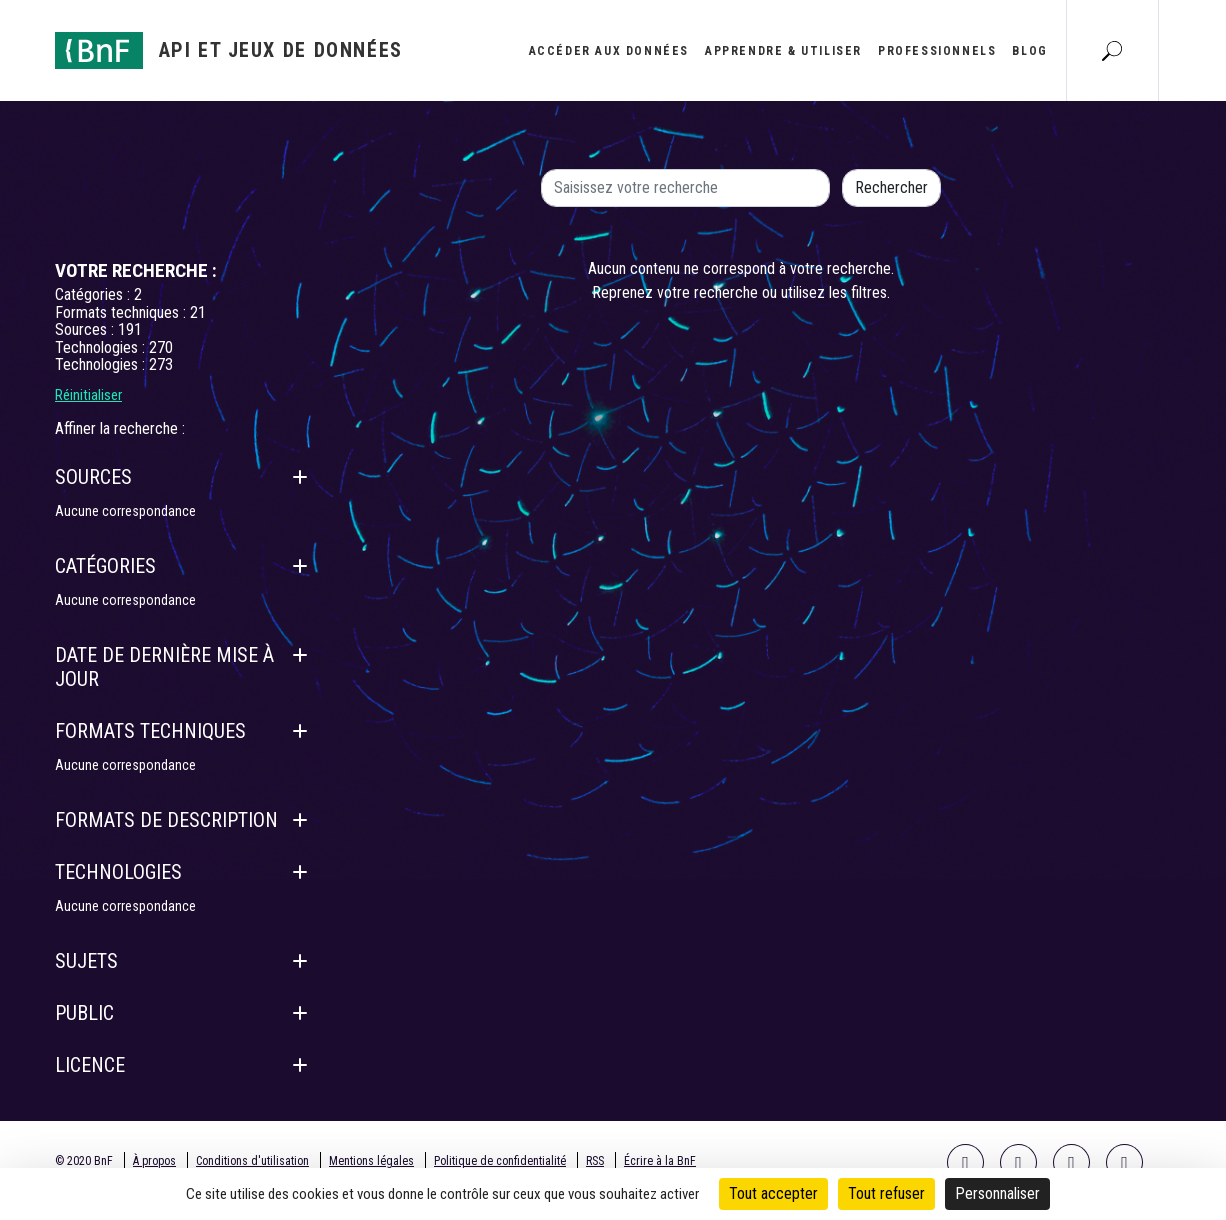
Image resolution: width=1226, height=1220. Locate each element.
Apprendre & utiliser (783, 51)
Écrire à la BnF (660, 1161)
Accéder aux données (609, 51)
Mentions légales (371, 1161)
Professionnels (937, 51)
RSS (595, 1161)
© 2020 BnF (84, 1161)
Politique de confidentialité (500, 1161)
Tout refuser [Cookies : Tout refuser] (886, 1193)
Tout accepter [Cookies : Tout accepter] (773, 1193)
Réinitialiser (88, 395)
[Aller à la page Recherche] (1112, 50)
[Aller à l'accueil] (229, 50)
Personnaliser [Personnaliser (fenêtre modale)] (997, 1193)
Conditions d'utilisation (252, 1161)
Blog (1029, 51)
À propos (154, 1161)
